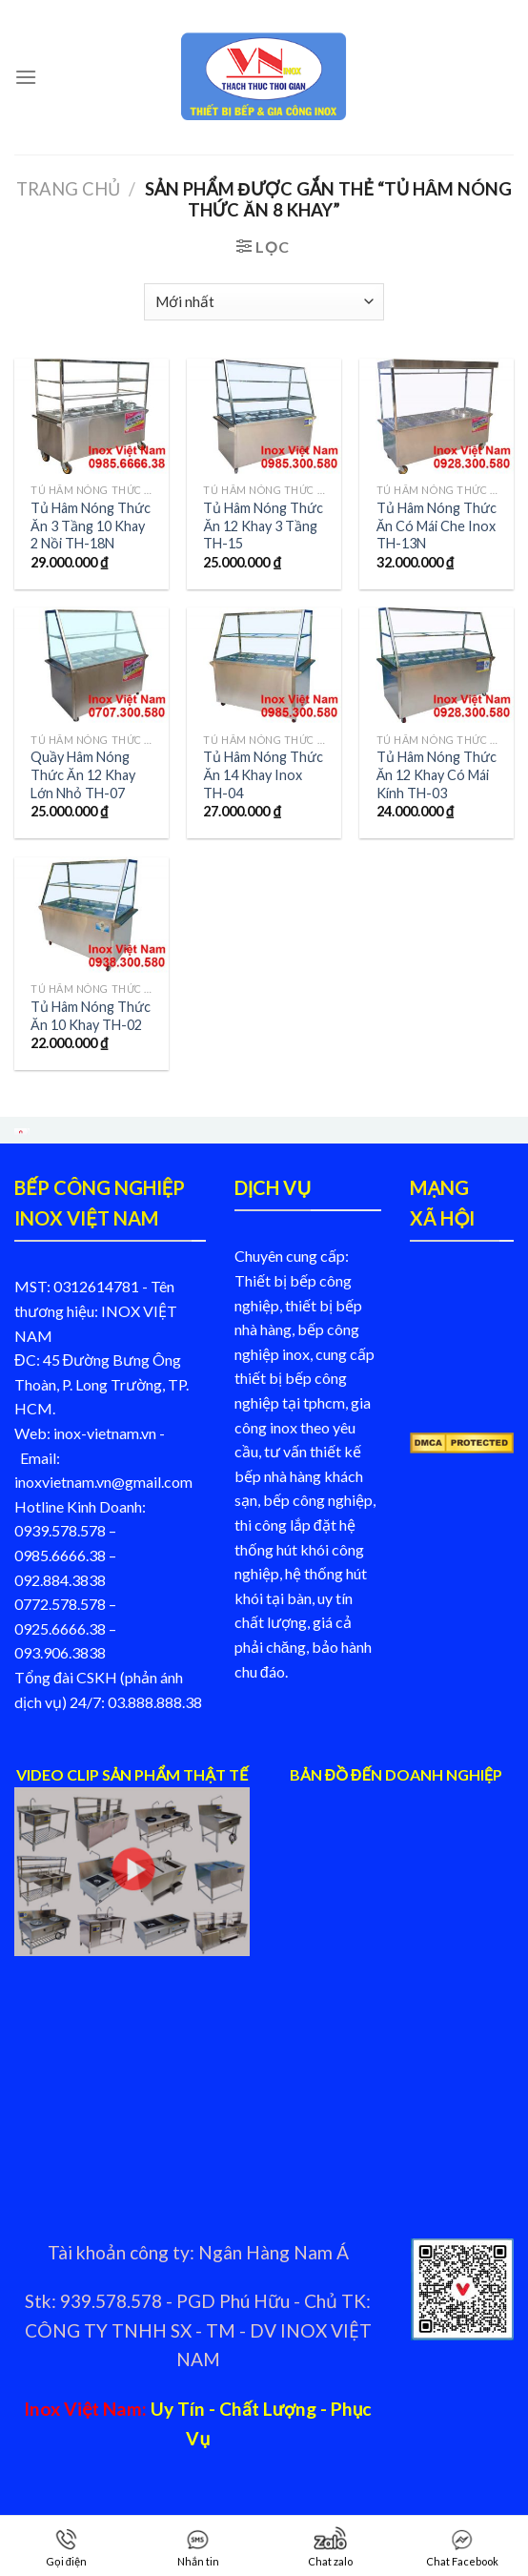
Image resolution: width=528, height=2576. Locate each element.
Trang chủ (68, 188)
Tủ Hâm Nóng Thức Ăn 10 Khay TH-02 (90, 1016)
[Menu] (25, 76)
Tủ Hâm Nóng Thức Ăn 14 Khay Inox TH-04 (263, 774)
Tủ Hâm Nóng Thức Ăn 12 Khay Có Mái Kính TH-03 (436, 774)
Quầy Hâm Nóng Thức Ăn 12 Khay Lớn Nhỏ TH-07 (82, 774)
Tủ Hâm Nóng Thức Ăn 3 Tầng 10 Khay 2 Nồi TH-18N (90, 525)
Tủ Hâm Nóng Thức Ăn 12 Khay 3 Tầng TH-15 (263, 525)
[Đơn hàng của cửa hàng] (264, 301)
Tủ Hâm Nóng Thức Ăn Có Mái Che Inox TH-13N (436, 525)
